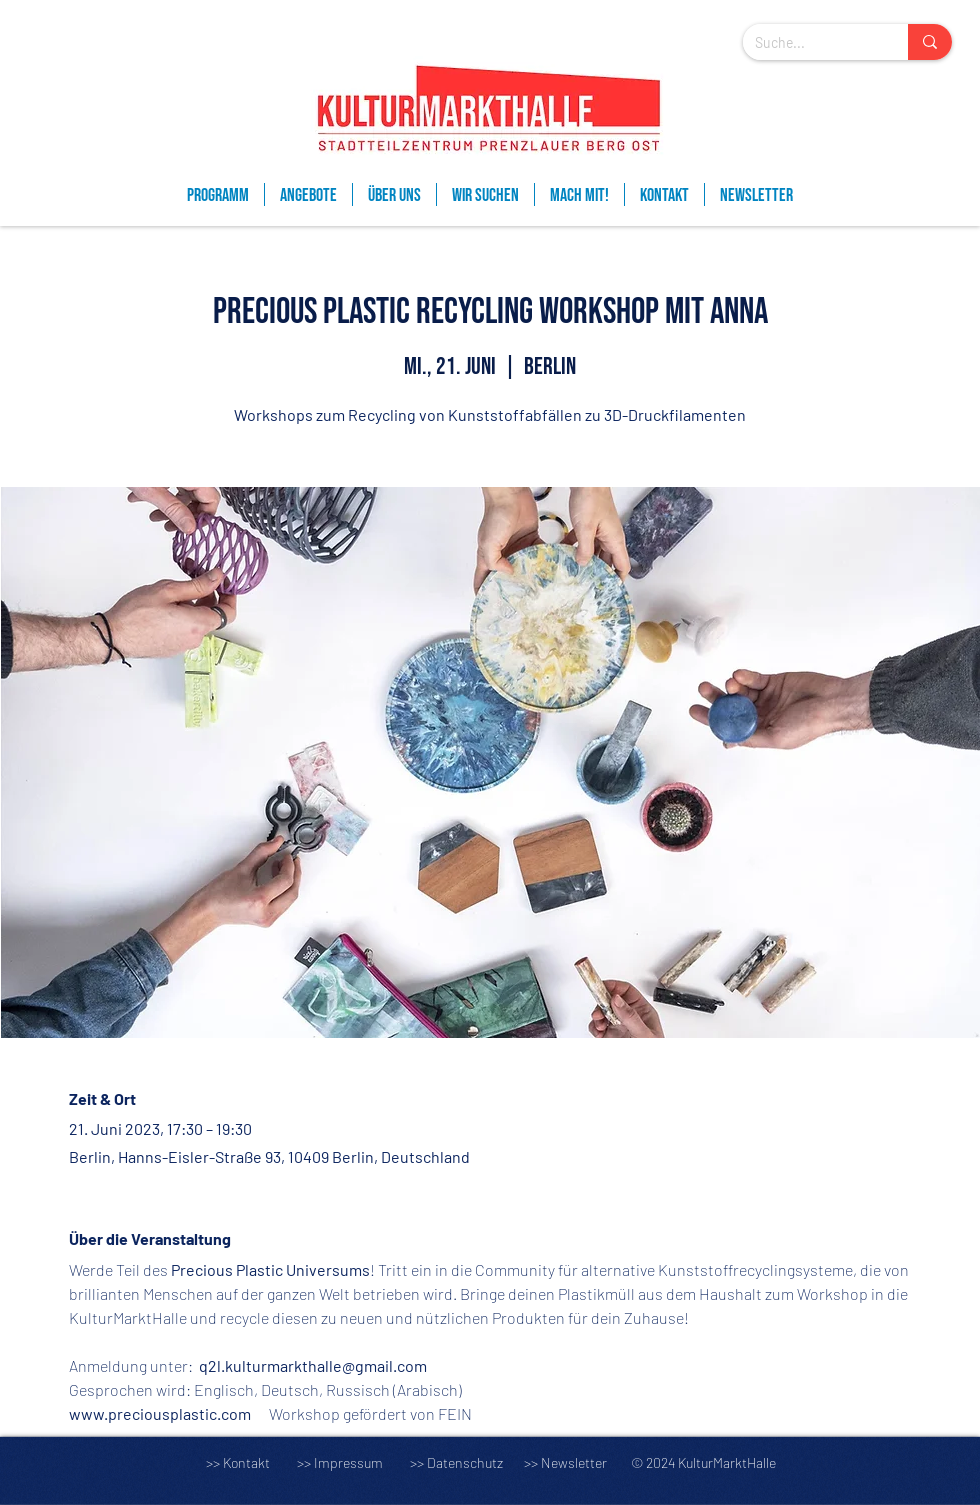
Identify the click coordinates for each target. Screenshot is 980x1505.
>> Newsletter (565, 1462)
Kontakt (246, 1462)
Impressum (348, 1462)
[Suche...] (810, 42)
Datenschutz (474, 1462)
